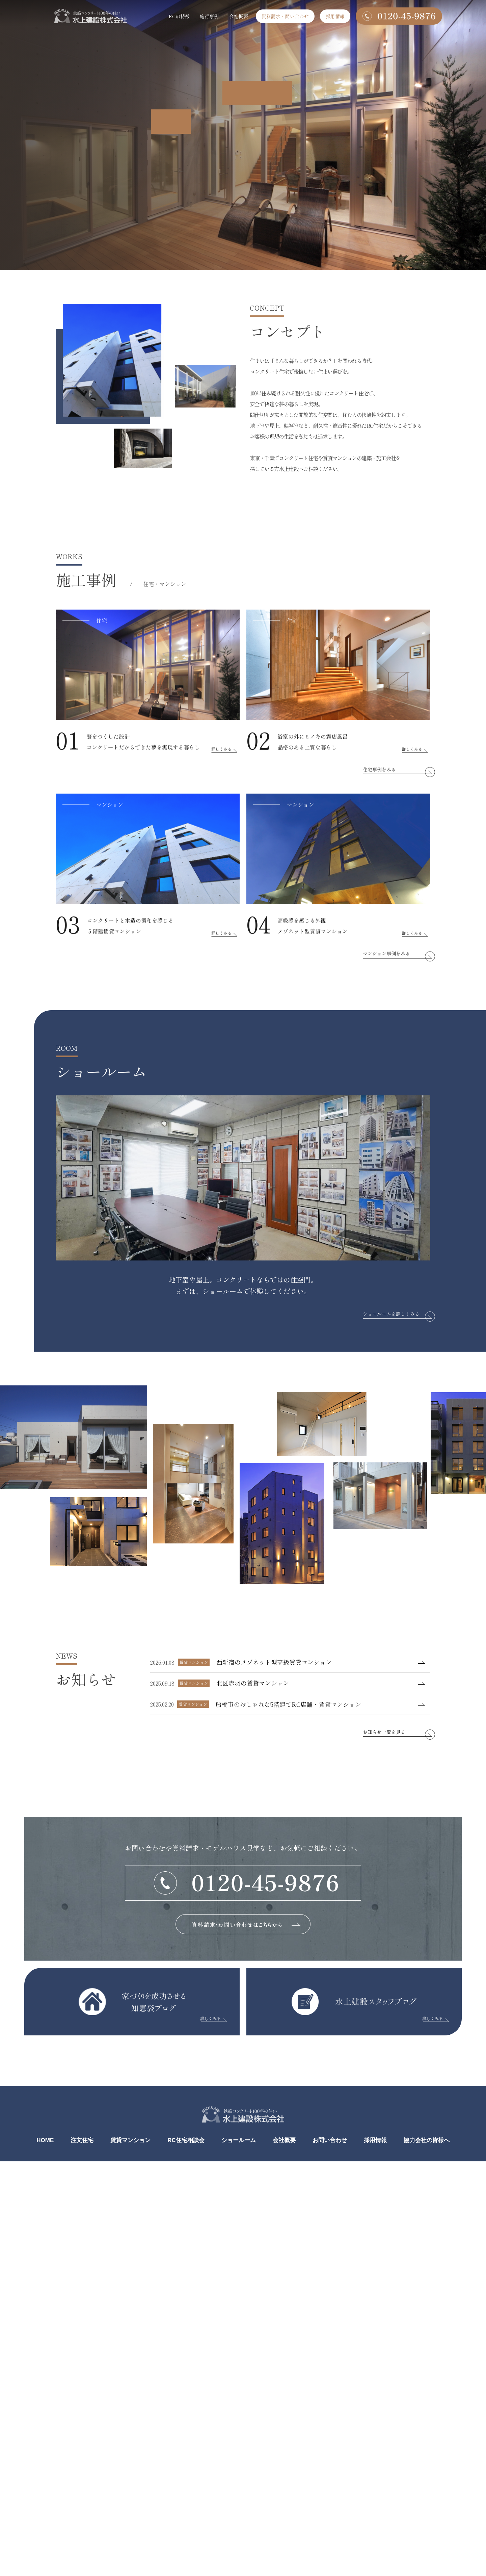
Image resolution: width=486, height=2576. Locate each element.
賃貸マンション (130, 2140)
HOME (45, 2140)
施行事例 (209, 16)
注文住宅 (82, 2140)
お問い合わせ (330, 2140)
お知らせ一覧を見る (384, 1731)
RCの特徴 (179, 16)
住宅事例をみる (379, 792)
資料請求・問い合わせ (285, 16)
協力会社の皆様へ (427, 2140)
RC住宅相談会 (186, 2140)
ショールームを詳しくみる (391, 1313)
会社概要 (238, 16)
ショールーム (238, 2140)
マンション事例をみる (386, 976)
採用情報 (335, 16)
